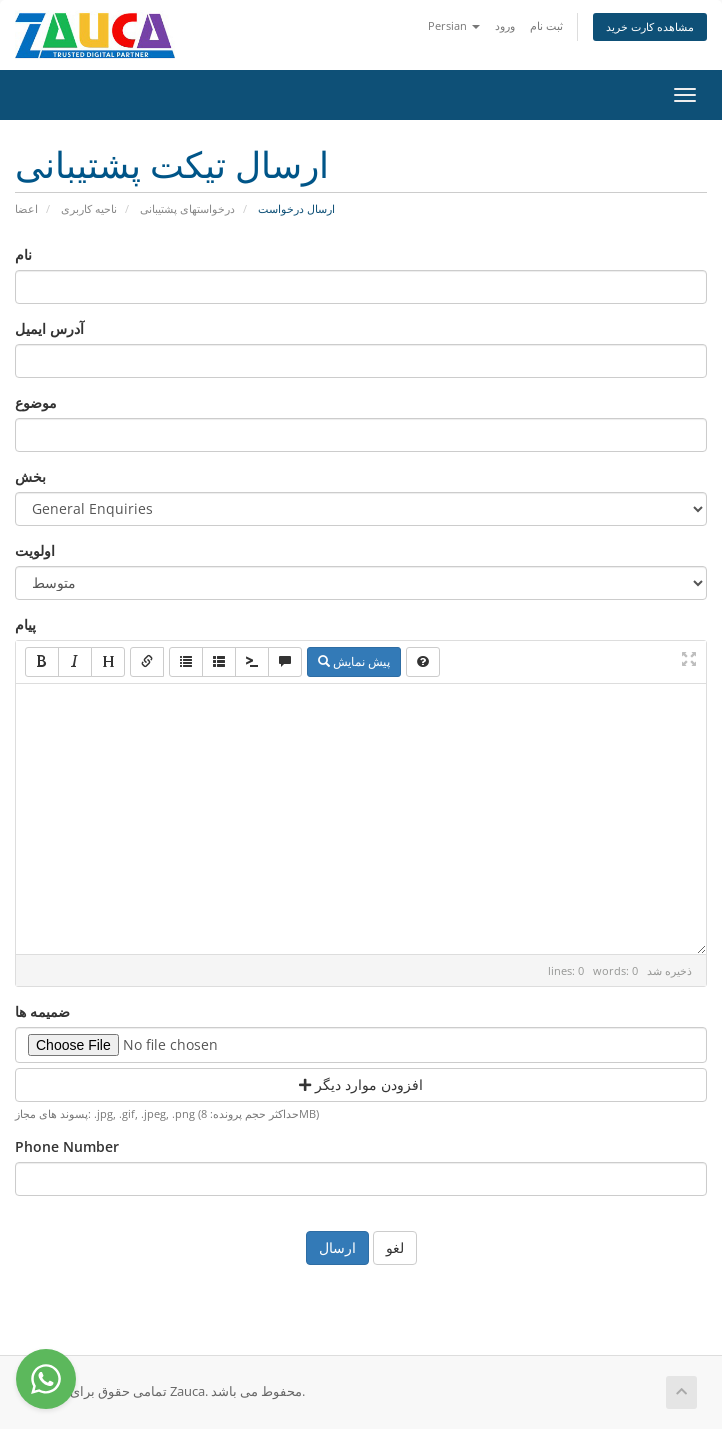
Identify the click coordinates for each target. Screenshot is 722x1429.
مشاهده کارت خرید (650, 26)
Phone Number (67, 1146)
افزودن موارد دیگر (361, 1084)
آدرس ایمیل (49, 328)
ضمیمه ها (42, 1011)
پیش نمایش (354, 661)
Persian (454, 25)
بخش (30, 476)
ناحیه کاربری (89, 208)
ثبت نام (546, 25)
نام (23, 254)
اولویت (35, 550)
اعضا (26, 208)
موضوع (36, 402)
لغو (395, 1247)
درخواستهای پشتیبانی (187, 208)
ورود (505, 25)
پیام (25, 624)
